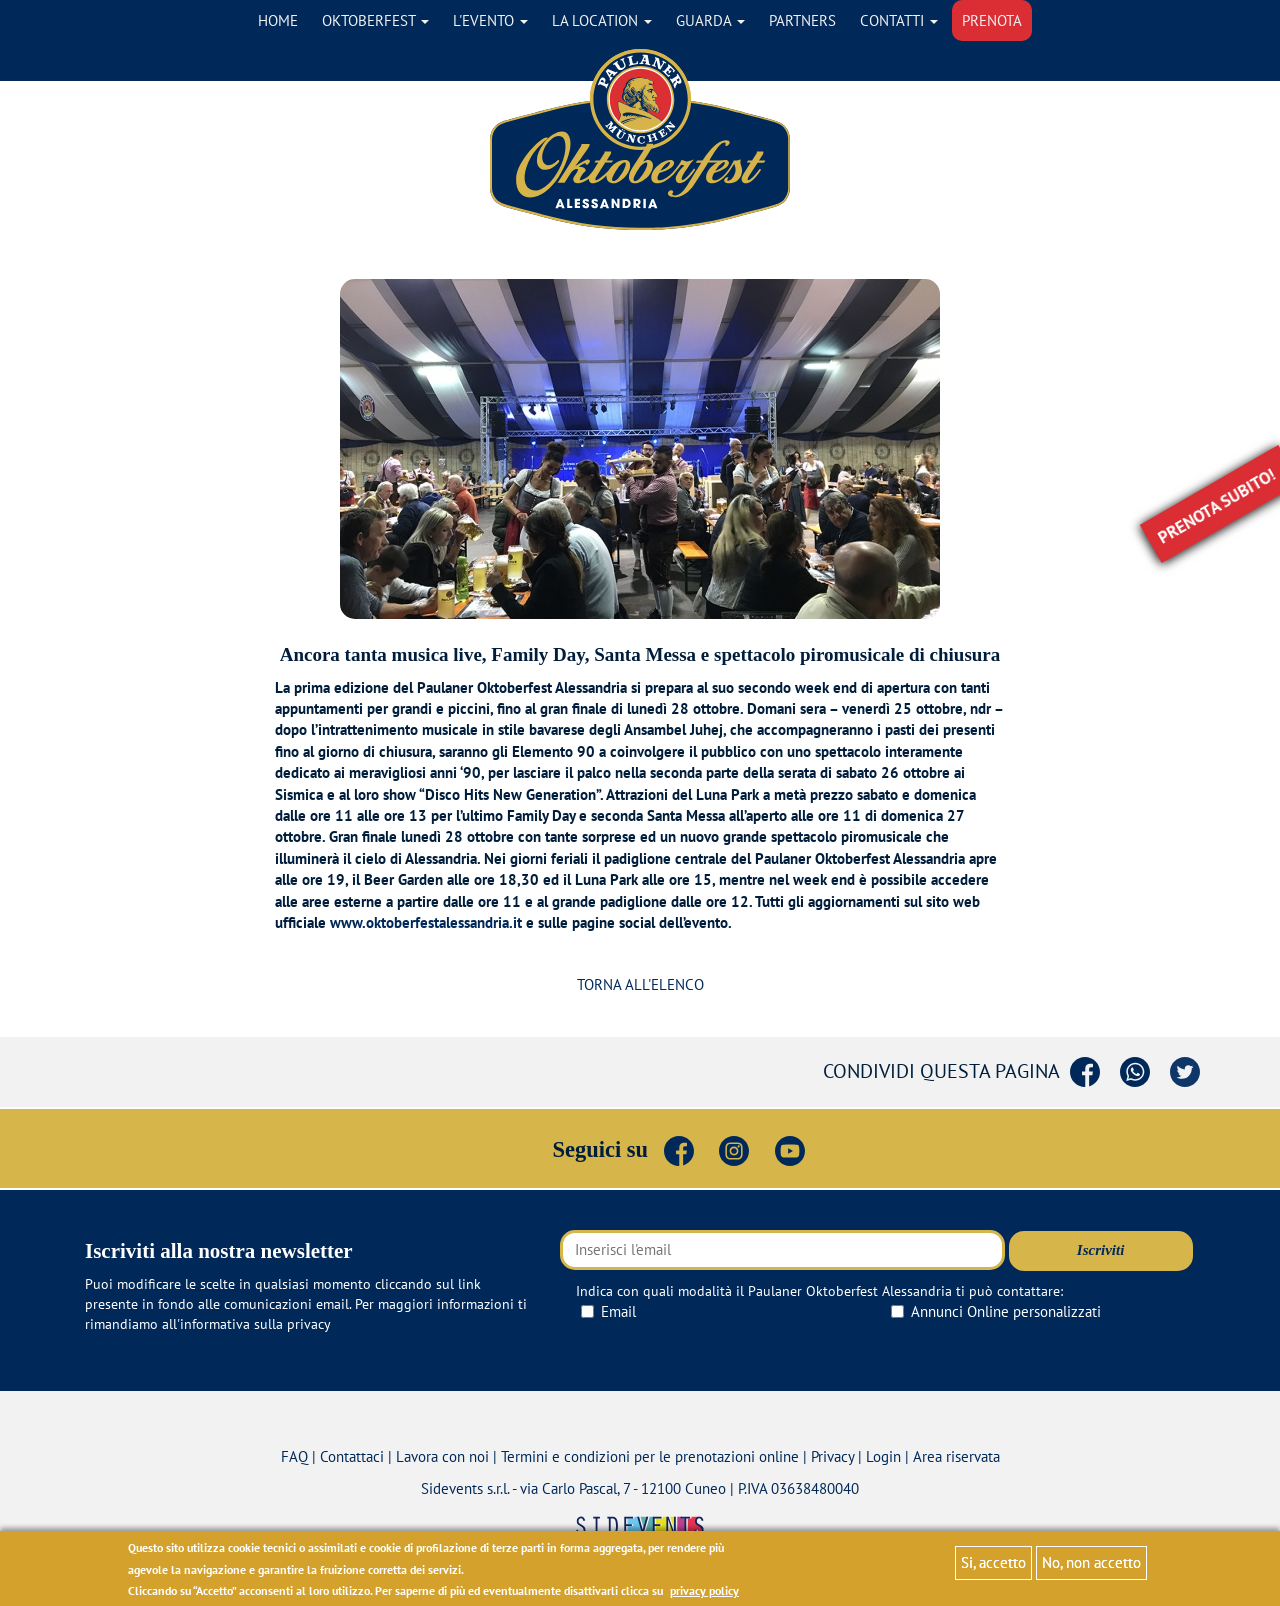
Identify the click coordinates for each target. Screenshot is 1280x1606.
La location (602, 20)
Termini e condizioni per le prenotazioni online (650, 1456)
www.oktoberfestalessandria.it (426, 922)
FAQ (294, 1456)
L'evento (490, 20)
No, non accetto (1091, 1562)
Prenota (992, 20)
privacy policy (704, 1590)
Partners (802, 20)
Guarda (710, 20)
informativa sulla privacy (255, 1324)
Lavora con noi (442, 1456)
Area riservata (956, 1456)
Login (883, 1456)
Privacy (832, 1456)
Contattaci (352, 1456)
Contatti (899, 20)
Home (278, 20)
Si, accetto (993, 1562)
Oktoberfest (375, 20)
